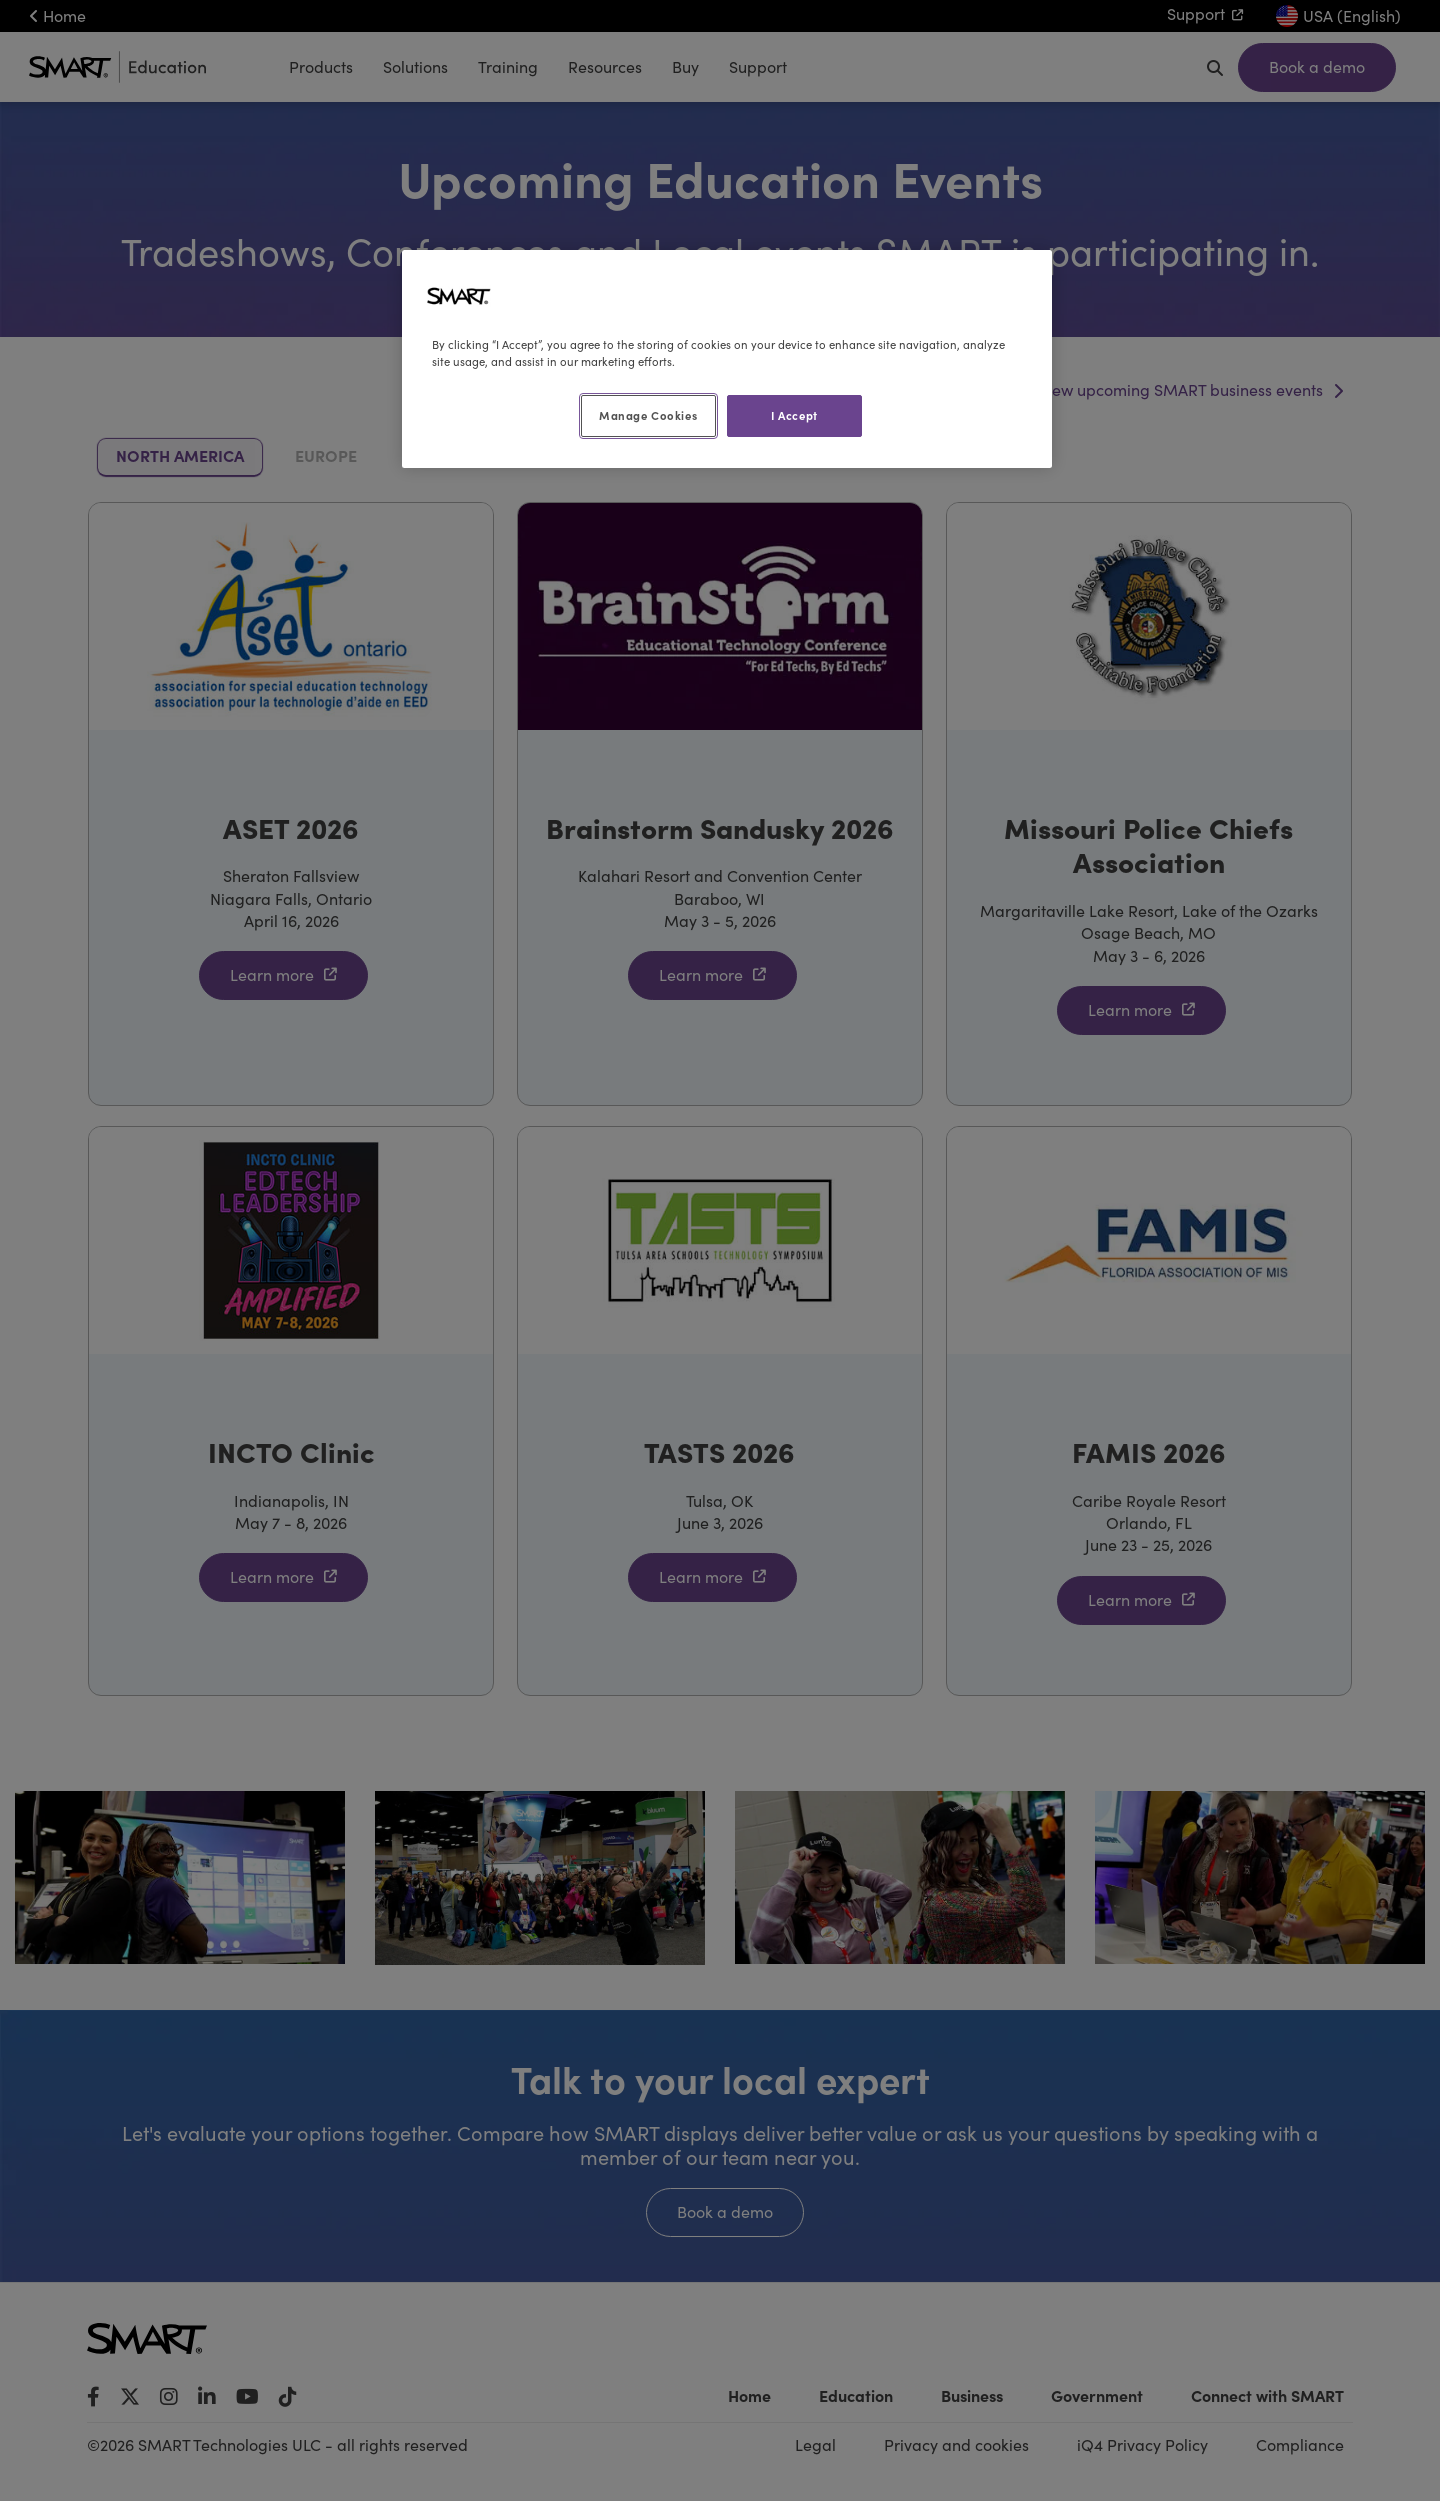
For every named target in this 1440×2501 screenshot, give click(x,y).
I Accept (794, 415)
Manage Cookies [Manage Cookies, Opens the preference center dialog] (648, 415)
